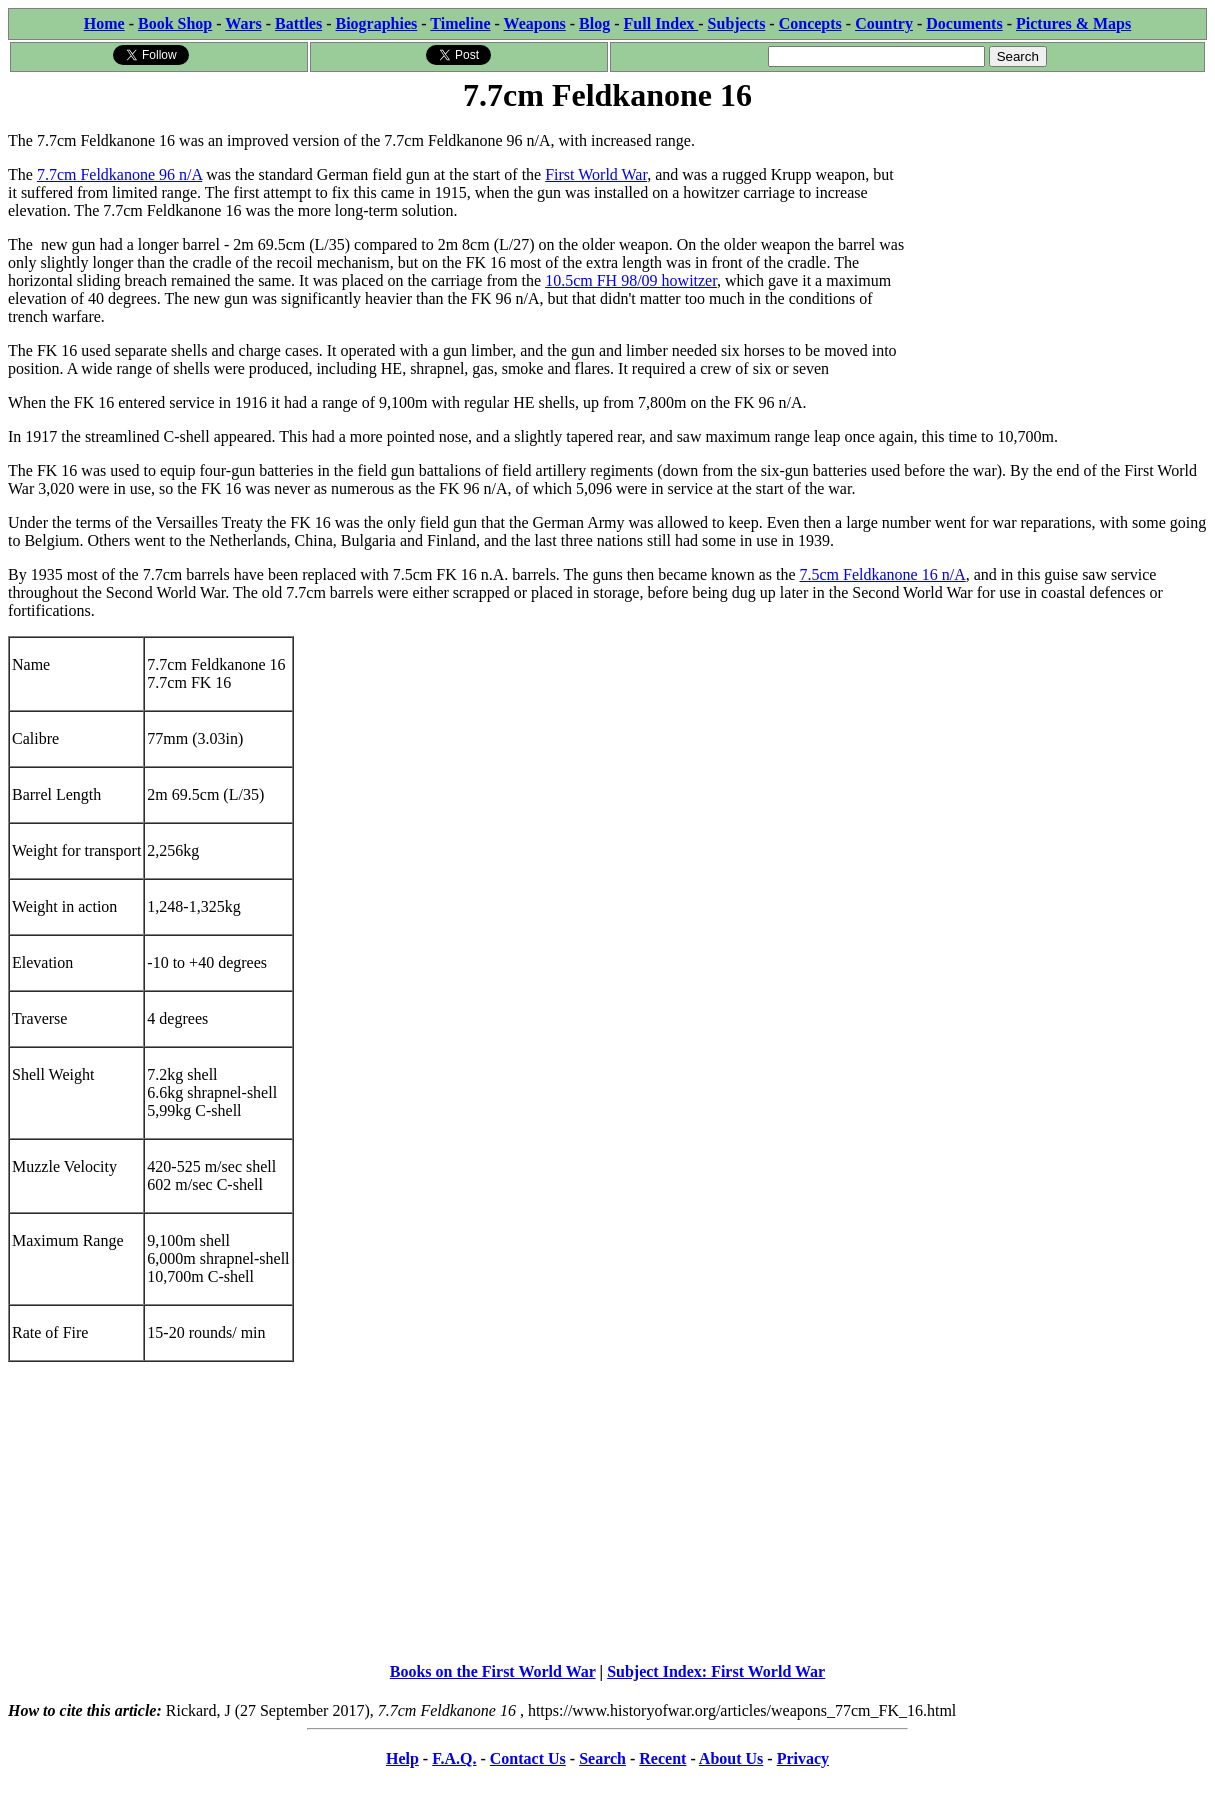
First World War (596, 174)
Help (402, 1758)
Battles (298, 23)
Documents (964, 23)
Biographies (376, 23)
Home (104, 23)
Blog (594, 23)
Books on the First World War (493, 1671)
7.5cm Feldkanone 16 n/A (883, 574)
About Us (731, 1758)
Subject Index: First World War (716, 1671)
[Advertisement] (1056, 242)
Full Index (661, 23)
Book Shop (175, 23)
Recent (662, 1758)
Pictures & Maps (1073, 23)
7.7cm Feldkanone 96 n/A (119, 174)
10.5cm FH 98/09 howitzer (631, 280)
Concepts (810, 23)
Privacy (803, 1758)
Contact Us (528, 1758)
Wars (243, 23)
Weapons (535, 23)
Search (602, 1758)
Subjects (737, 23)
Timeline (460, 23)
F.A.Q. (454, 1758)
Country (884, 23)
